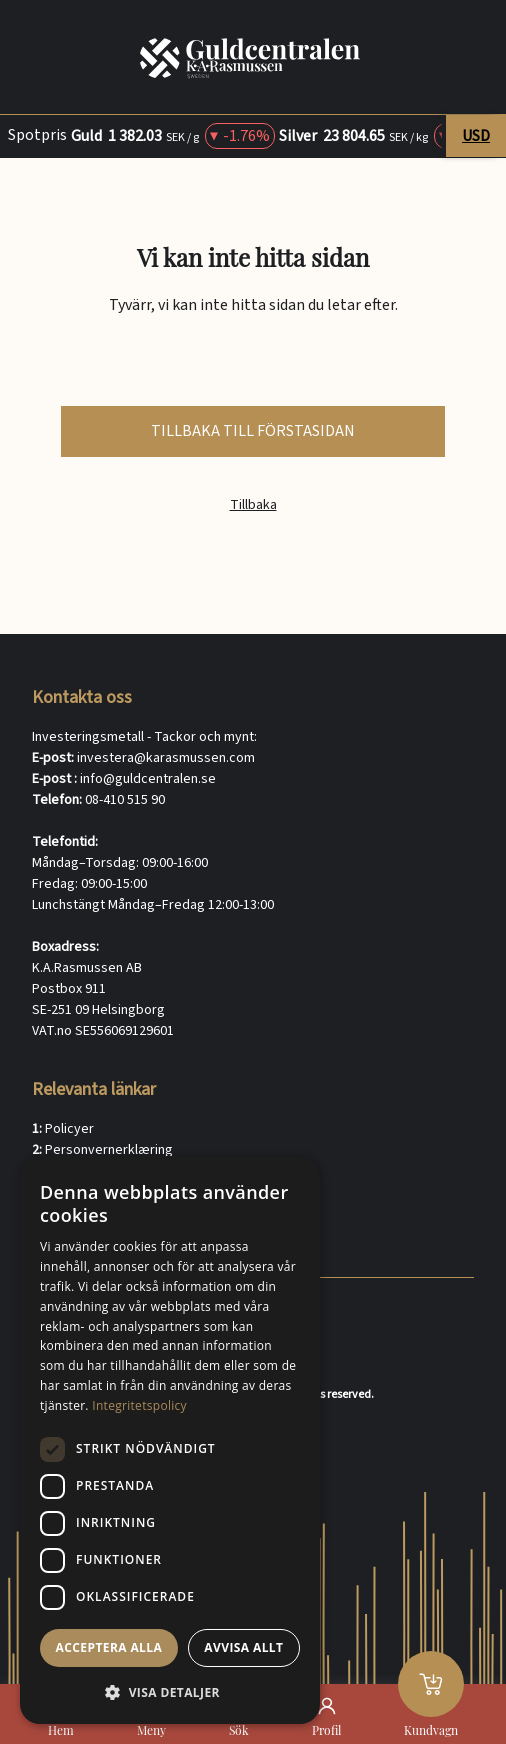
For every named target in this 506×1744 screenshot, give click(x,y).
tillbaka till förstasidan (253, 431)
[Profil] (327, 1706)
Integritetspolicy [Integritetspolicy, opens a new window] (139, 1405)
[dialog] (170, 1440)
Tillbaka (253, 505)
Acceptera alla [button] (109, 1647)
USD (476, 136)
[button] (170, 1692)
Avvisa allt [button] (243, 1647)
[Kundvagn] (431, 1684)
